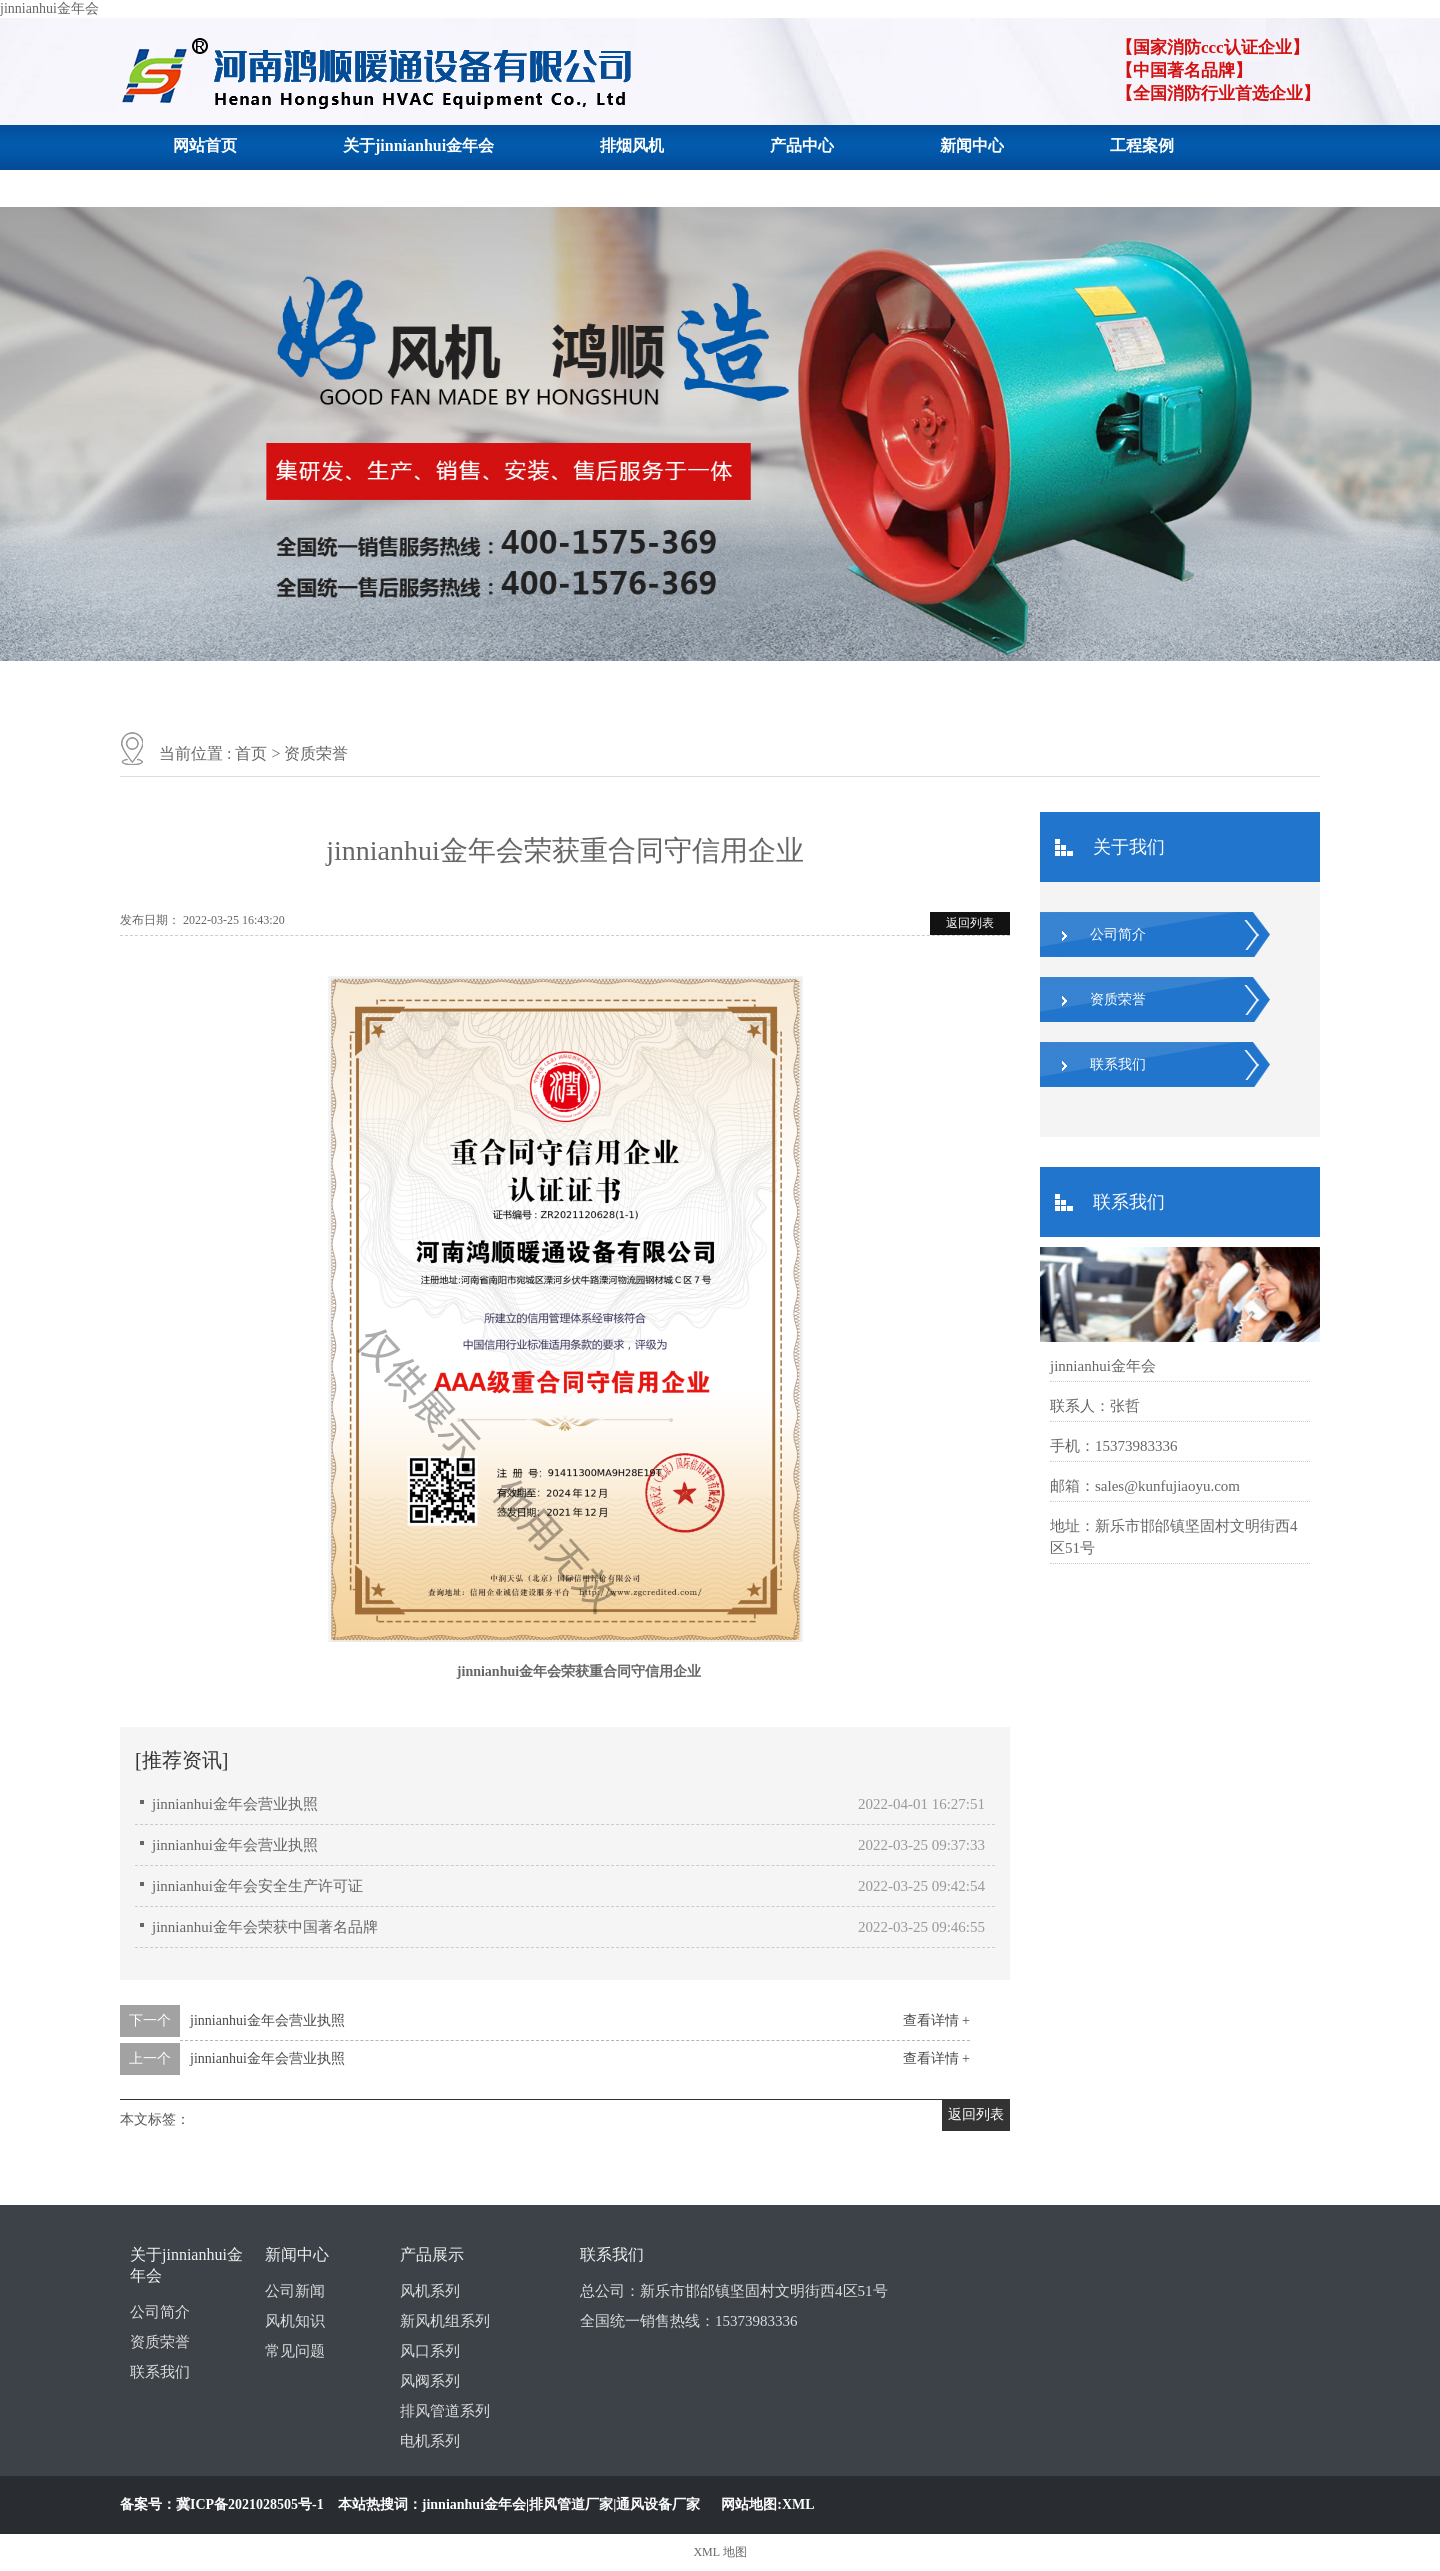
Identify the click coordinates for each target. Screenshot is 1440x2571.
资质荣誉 (316, 753)
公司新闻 (295, 2291)
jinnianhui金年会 (49, 8)
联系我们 (205, 186)
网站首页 (205, 145)
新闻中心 (972, 145)
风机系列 (430, 2291)
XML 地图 (719, 2552)
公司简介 (1118, 934)
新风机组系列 (445, 2321)
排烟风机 (632, 145)
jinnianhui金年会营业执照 (235, 1804)
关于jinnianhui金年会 (418, 145)
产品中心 (802, 145)
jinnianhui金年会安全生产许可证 (257, 1886)
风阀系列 (430, 2381)
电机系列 (430, 2441)
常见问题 (295, 2351)
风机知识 (295, 2321)
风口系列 (430, 2351)
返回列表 (970, 923)
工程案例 (1142, 145)
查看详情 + (936, 2020)
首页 (251, 753)
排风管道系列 (445, 2411)
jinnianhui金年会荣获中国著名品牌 (265, 1927)
